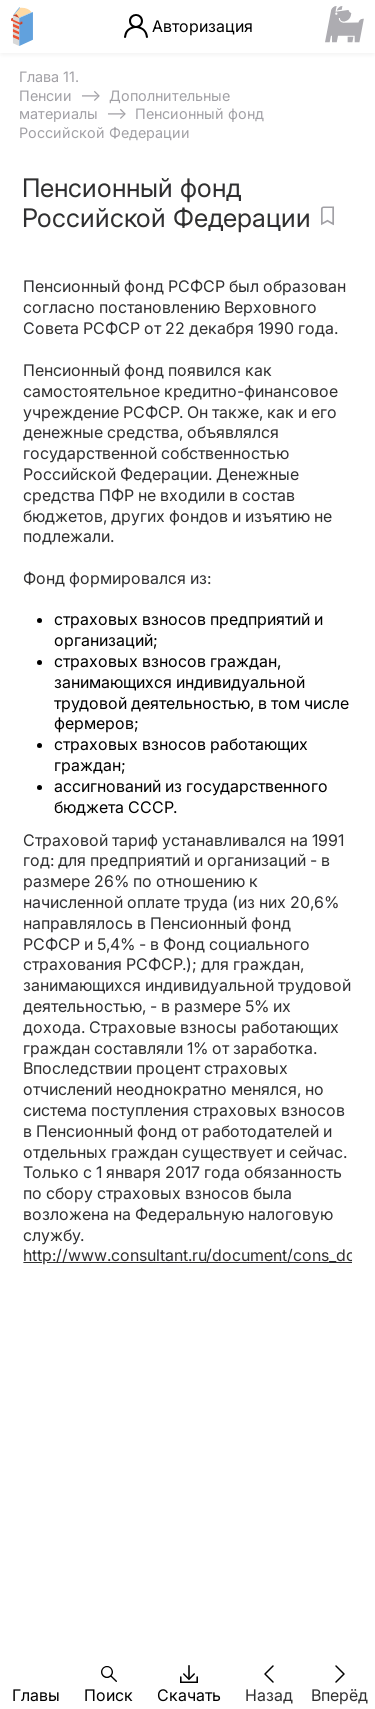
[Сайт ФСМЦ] (344, 26)
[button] (36, 1674)
